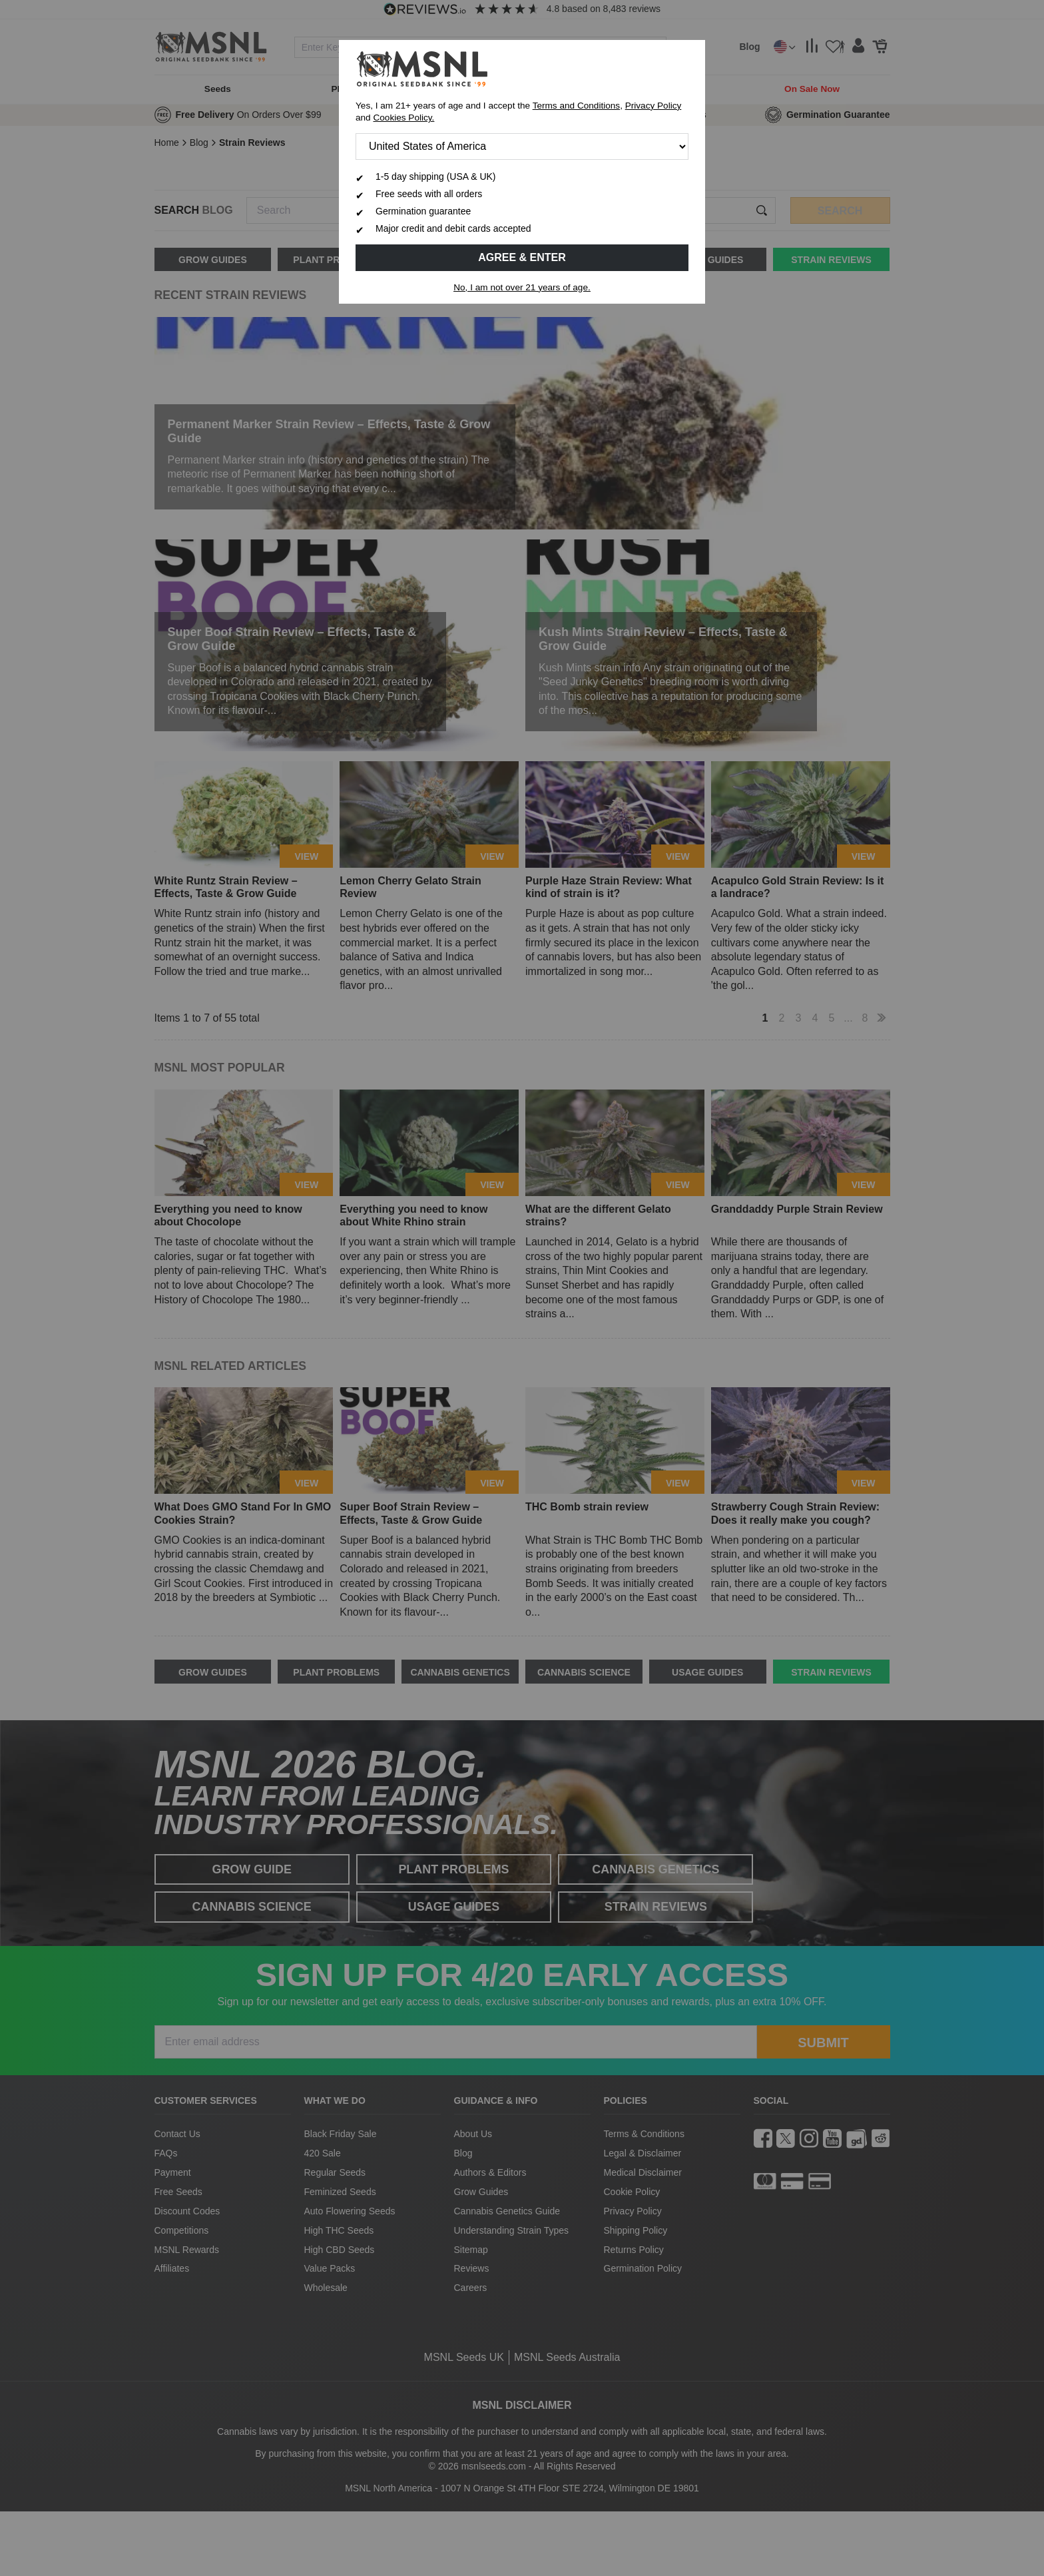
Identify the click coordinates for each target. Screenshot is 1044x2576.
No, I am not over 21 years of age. (522, 287)
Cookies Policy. (403, 118)
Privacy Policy (653, 106)
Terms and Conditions (576, 106)
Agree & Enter (522, 257)
